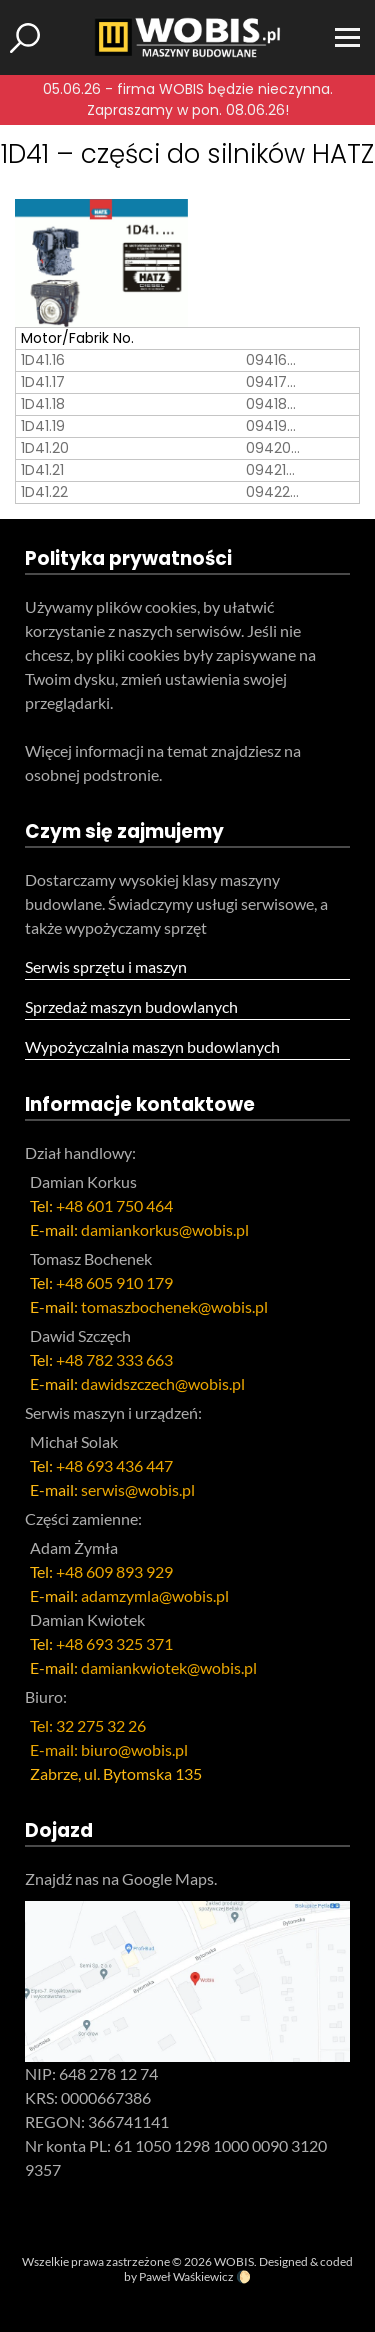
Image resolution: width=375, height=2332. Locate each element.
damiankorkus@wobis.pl (165, 1229)
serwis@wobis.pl (138, 1489)
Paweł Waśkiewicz (186, 2276)
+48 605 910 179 (114, 1282)
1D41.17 (43, 382)
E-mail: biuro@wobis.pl (109, 1749)
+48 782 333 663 (114, 1359)
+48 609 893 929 (114, 1571)
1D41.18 (43, 404)
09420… (273, 448)
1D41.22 (44, 492)
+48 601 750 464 (114, 1205)
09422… (272, 492)
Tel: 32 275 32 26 (88, 1725)
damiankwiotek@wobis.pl (169, 1667)
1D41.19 (43, 426)
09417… (271, 382)
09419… (271, 426)
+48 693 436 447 (114, 1465)
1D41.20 (45, 448)
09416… (271, 360)
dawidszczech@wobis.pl (163, 1383)
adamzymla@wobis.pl (155, 1595)
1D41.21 (42, 470)
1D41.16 (43, 360)
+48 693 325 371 (114, 1643)
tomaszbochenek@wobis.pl (174, 1306)
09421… (270, 470)
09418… (271, 404)
